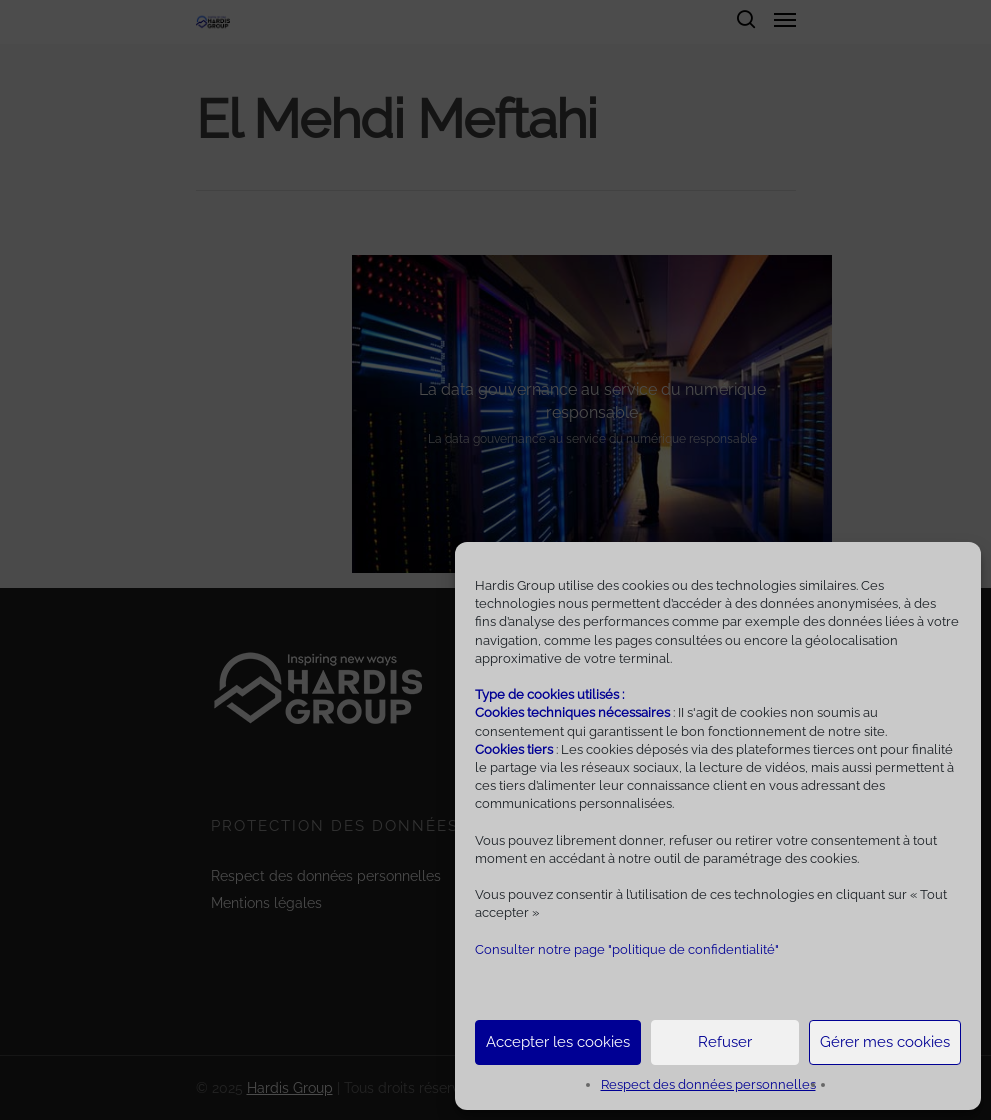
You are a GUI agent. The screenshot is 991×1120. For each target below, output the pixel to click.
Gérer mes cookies (885, 1042)
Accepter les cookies (558, 1042)
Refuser (725, 1042)
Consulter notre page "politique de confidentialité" (627, 949)
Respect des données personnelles (708, 1084)
